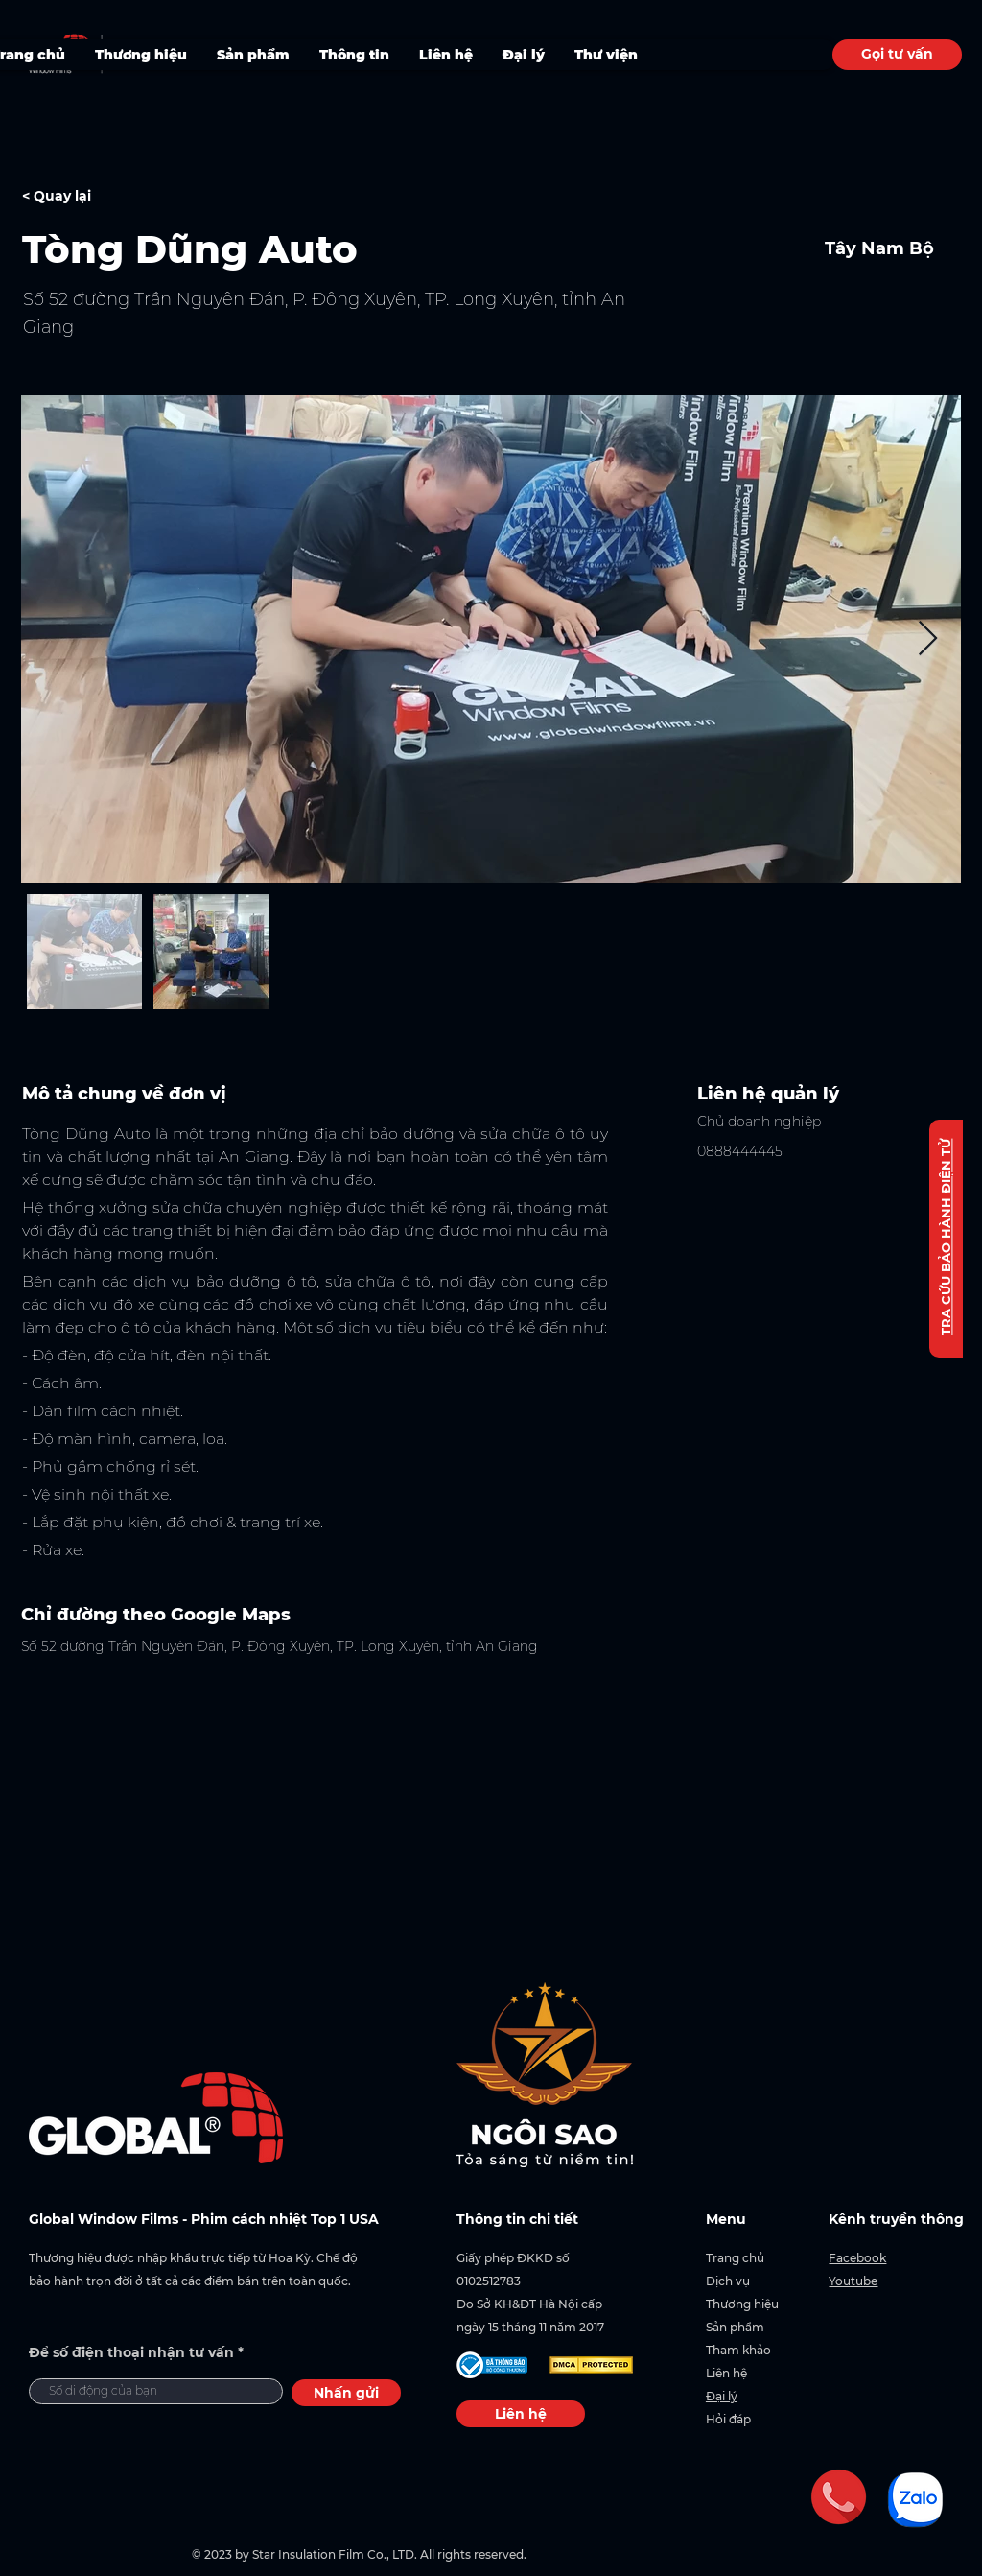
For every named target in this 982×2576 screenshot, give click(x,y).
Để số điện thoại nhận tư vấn (131, 2352)
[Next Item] (928, 639)
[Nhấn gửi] (346, 2392)
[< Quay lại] (90, 196)
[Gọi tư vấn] (897, 54)
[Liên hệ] (520, 2413)
